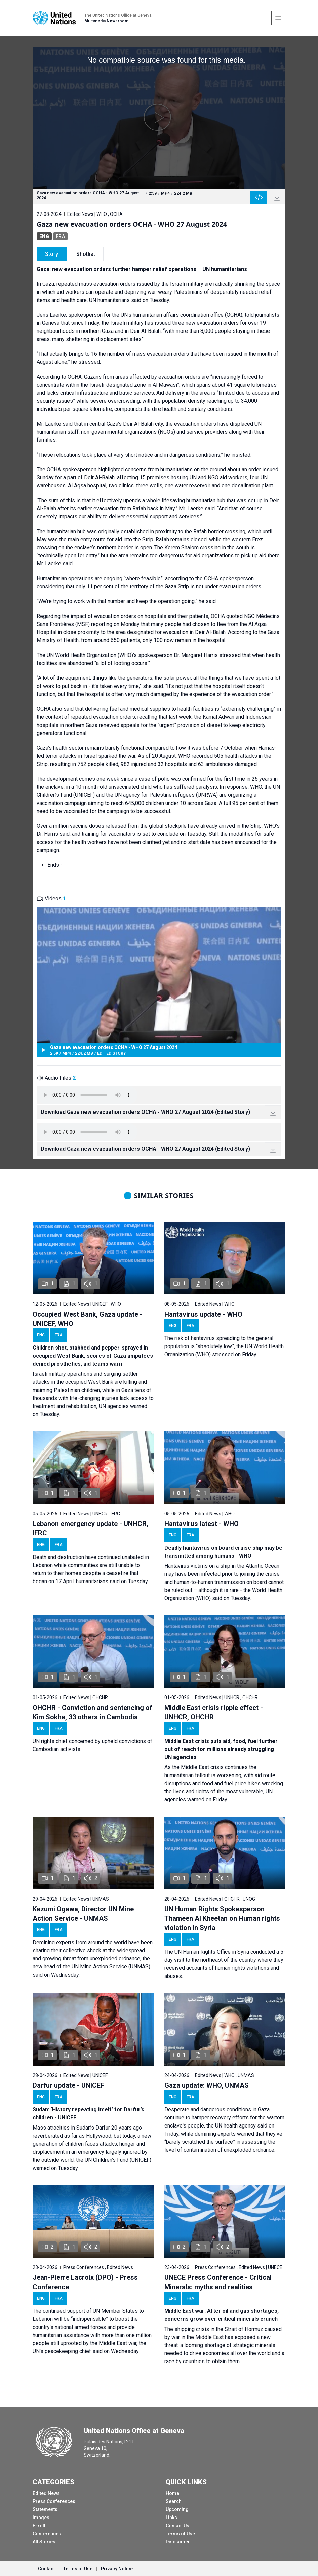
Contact (46, 2568)
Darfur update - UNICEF (68, 2085)
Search (174, 2501)
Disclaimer (178, 2541)
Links (171, 2517)
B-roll (39, 2525)
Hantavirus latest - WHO (201, 1524)
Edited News (46, 2493)
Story (51, 254)
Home (172, 2493)
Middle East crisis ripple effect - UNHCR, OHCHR (213, 1712)
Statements (45, 2509)
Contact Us (177, 2525)
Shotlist (85, 254)
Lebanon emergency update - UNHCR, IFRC (90, 1528)
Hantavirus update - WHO (203, 1314)
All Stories (44, 2541)
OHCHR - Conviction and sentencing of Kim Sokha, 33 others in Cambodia (92, 1712)
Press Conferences (54, 2501)
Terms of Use (180, 2533)
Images (41, 2517)
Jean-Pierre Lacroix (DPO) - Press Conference (85, 2282)
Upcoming (177, 2509)
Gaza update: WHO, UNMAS (206, 2085)
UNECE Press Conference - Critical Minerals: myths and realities (218, 2282)
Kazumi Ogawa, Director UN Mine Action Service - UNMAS (83, 1913)
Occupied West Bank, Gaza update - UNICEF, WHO (88, 1319)
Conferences (47, 2533)
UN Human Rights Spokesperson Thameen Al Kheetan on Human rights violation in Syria (222, 1918)
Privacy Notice (117, 2568)
